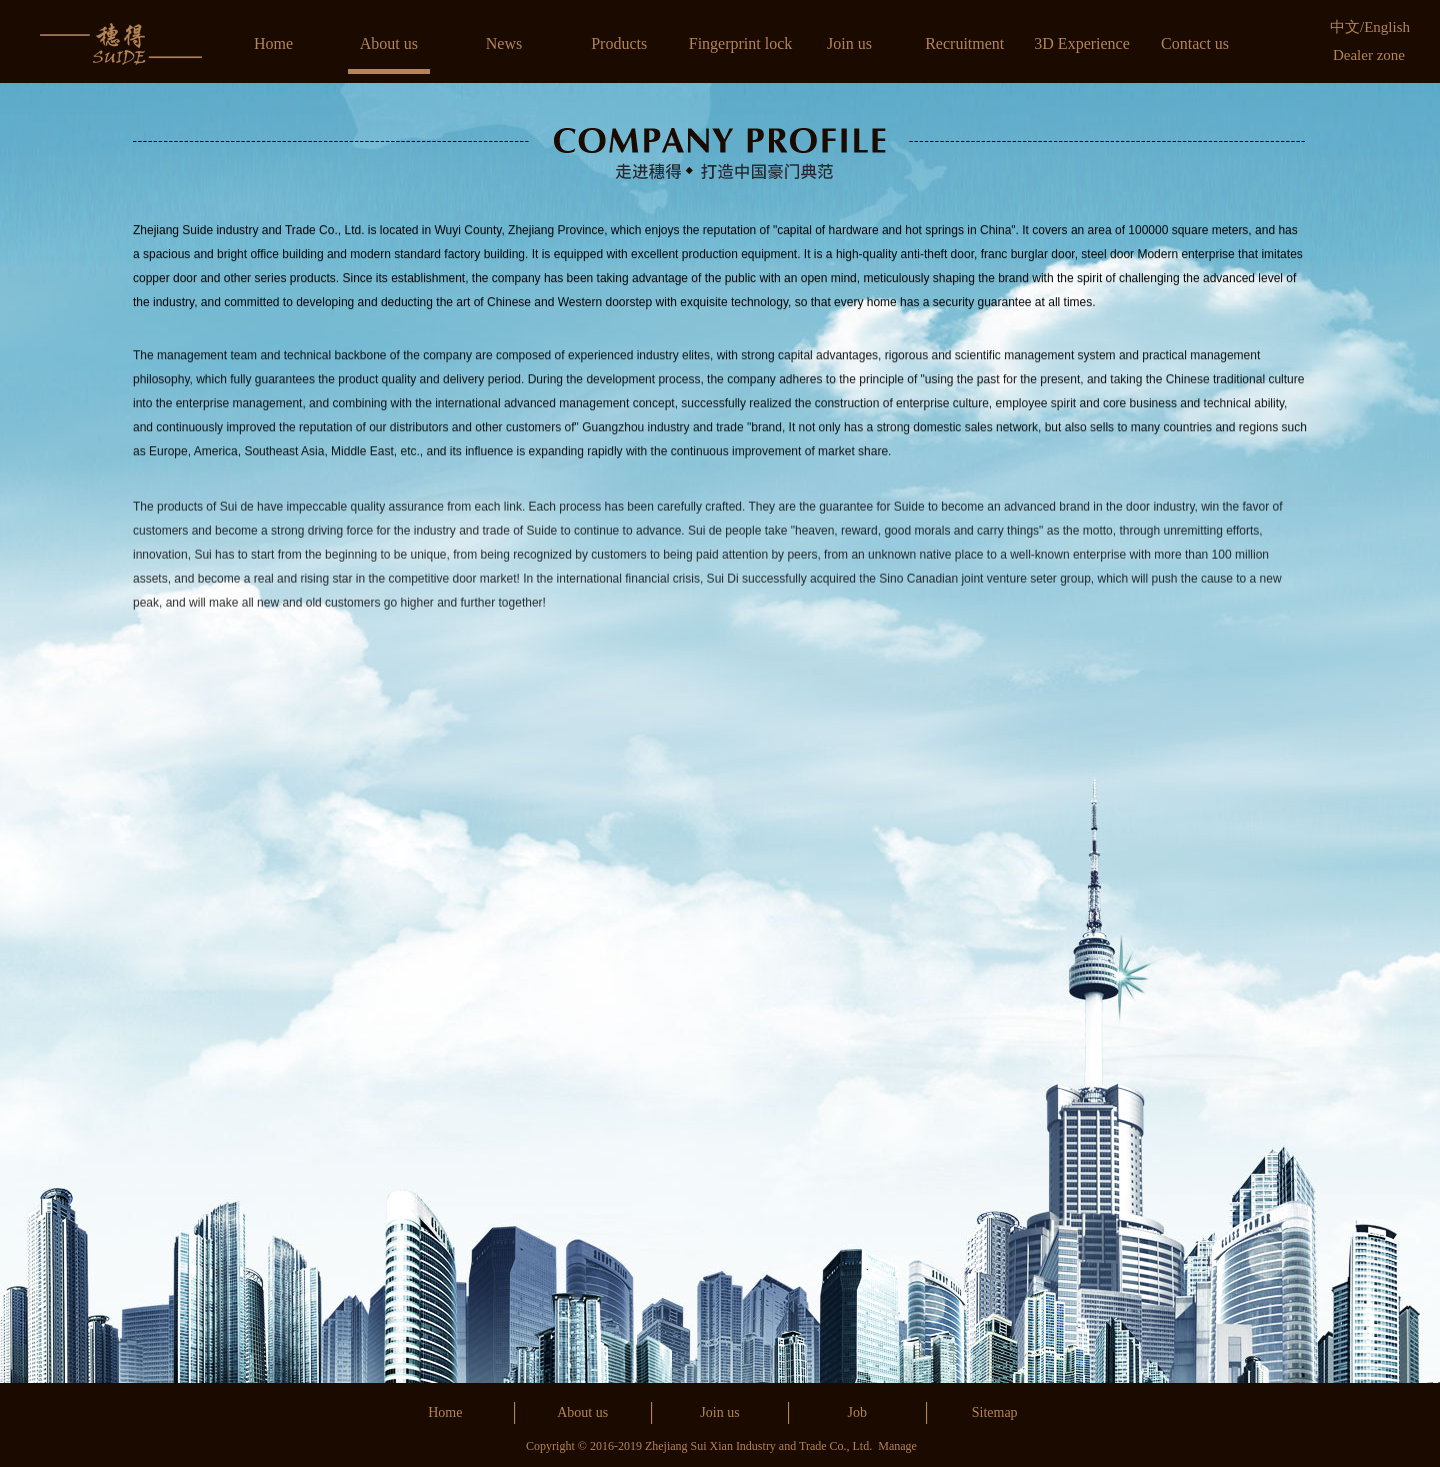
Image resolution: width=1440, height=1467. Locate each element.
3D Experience (1082, 43)
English (1387, 27)
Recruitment (964, 43)
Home (273, 43)
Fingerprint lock (741, 43)
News (504, 43)
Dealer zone (1369, 55)
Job (857, 1412)
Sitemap (995, 1412)
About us (389, 43)
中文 (1345, 27)
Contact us (1195, 43)
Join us (849, 43)
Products (619, 43)
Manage (897, 1446)
